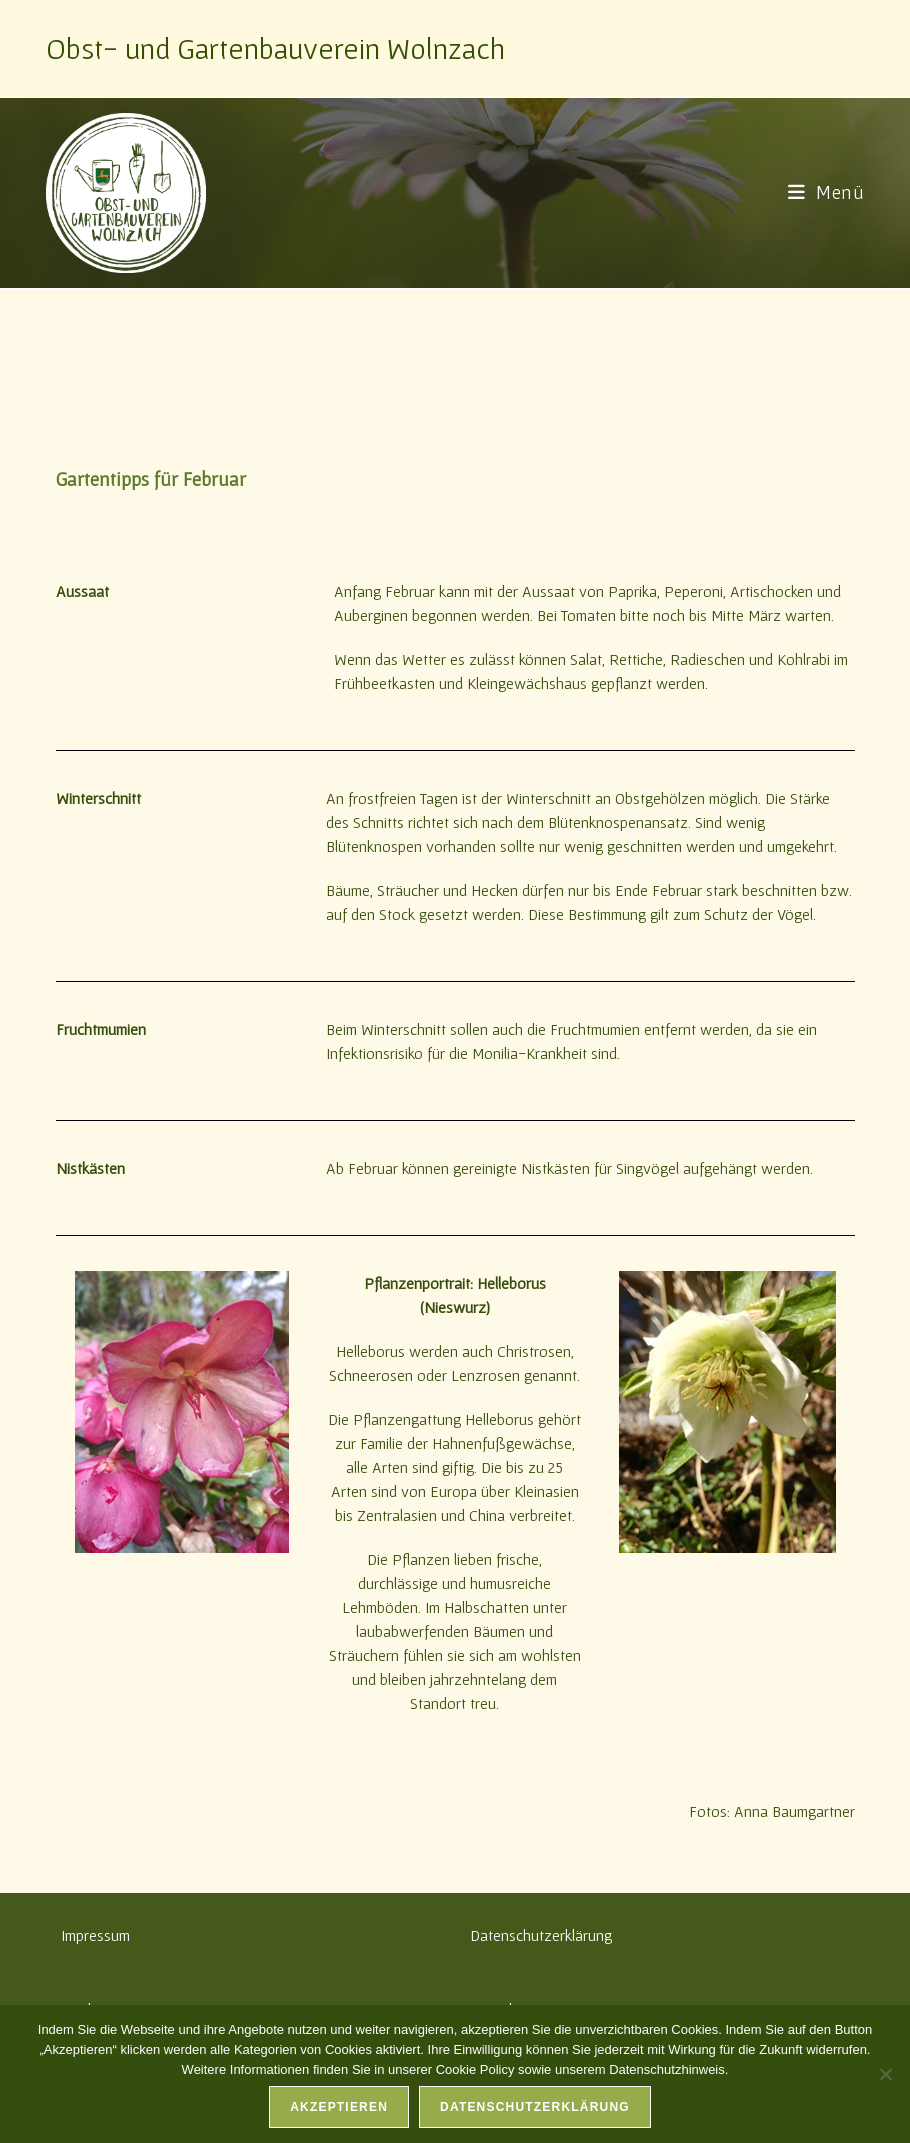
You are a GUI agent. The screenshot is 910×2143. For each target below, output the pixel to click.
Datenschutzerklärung (541, 1935)
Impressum (95, 1935)
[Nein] (885, 2074)
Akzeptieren (339, 2107)
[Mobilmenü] (826, 192)
